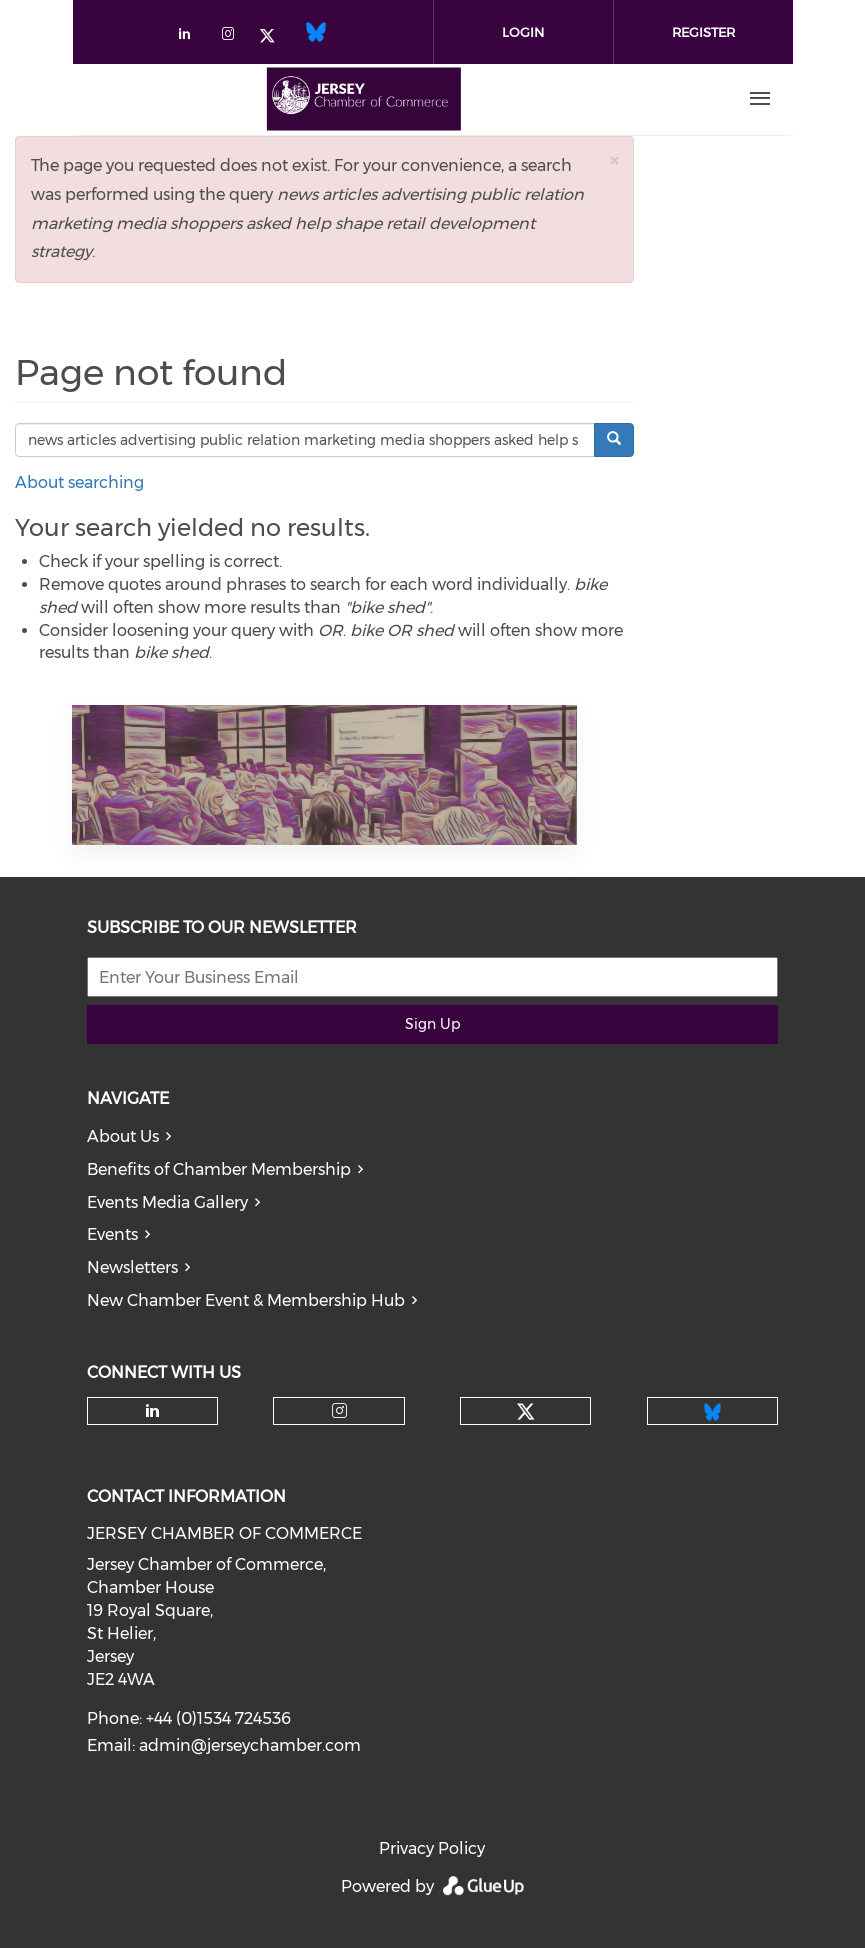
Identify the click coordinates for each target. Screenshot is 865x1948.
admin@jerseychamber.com (250, 1745)
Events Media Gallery (167, 1202)
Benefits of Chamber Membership (219, 1169)
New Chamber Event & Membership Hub (246, 1300)
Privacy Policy (432, 1848)
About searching (79, 482)
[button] (614, 160)
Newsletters (132, 1267)
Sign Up (432, 1024)
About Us (123, 1136)
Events (112, 1234)
